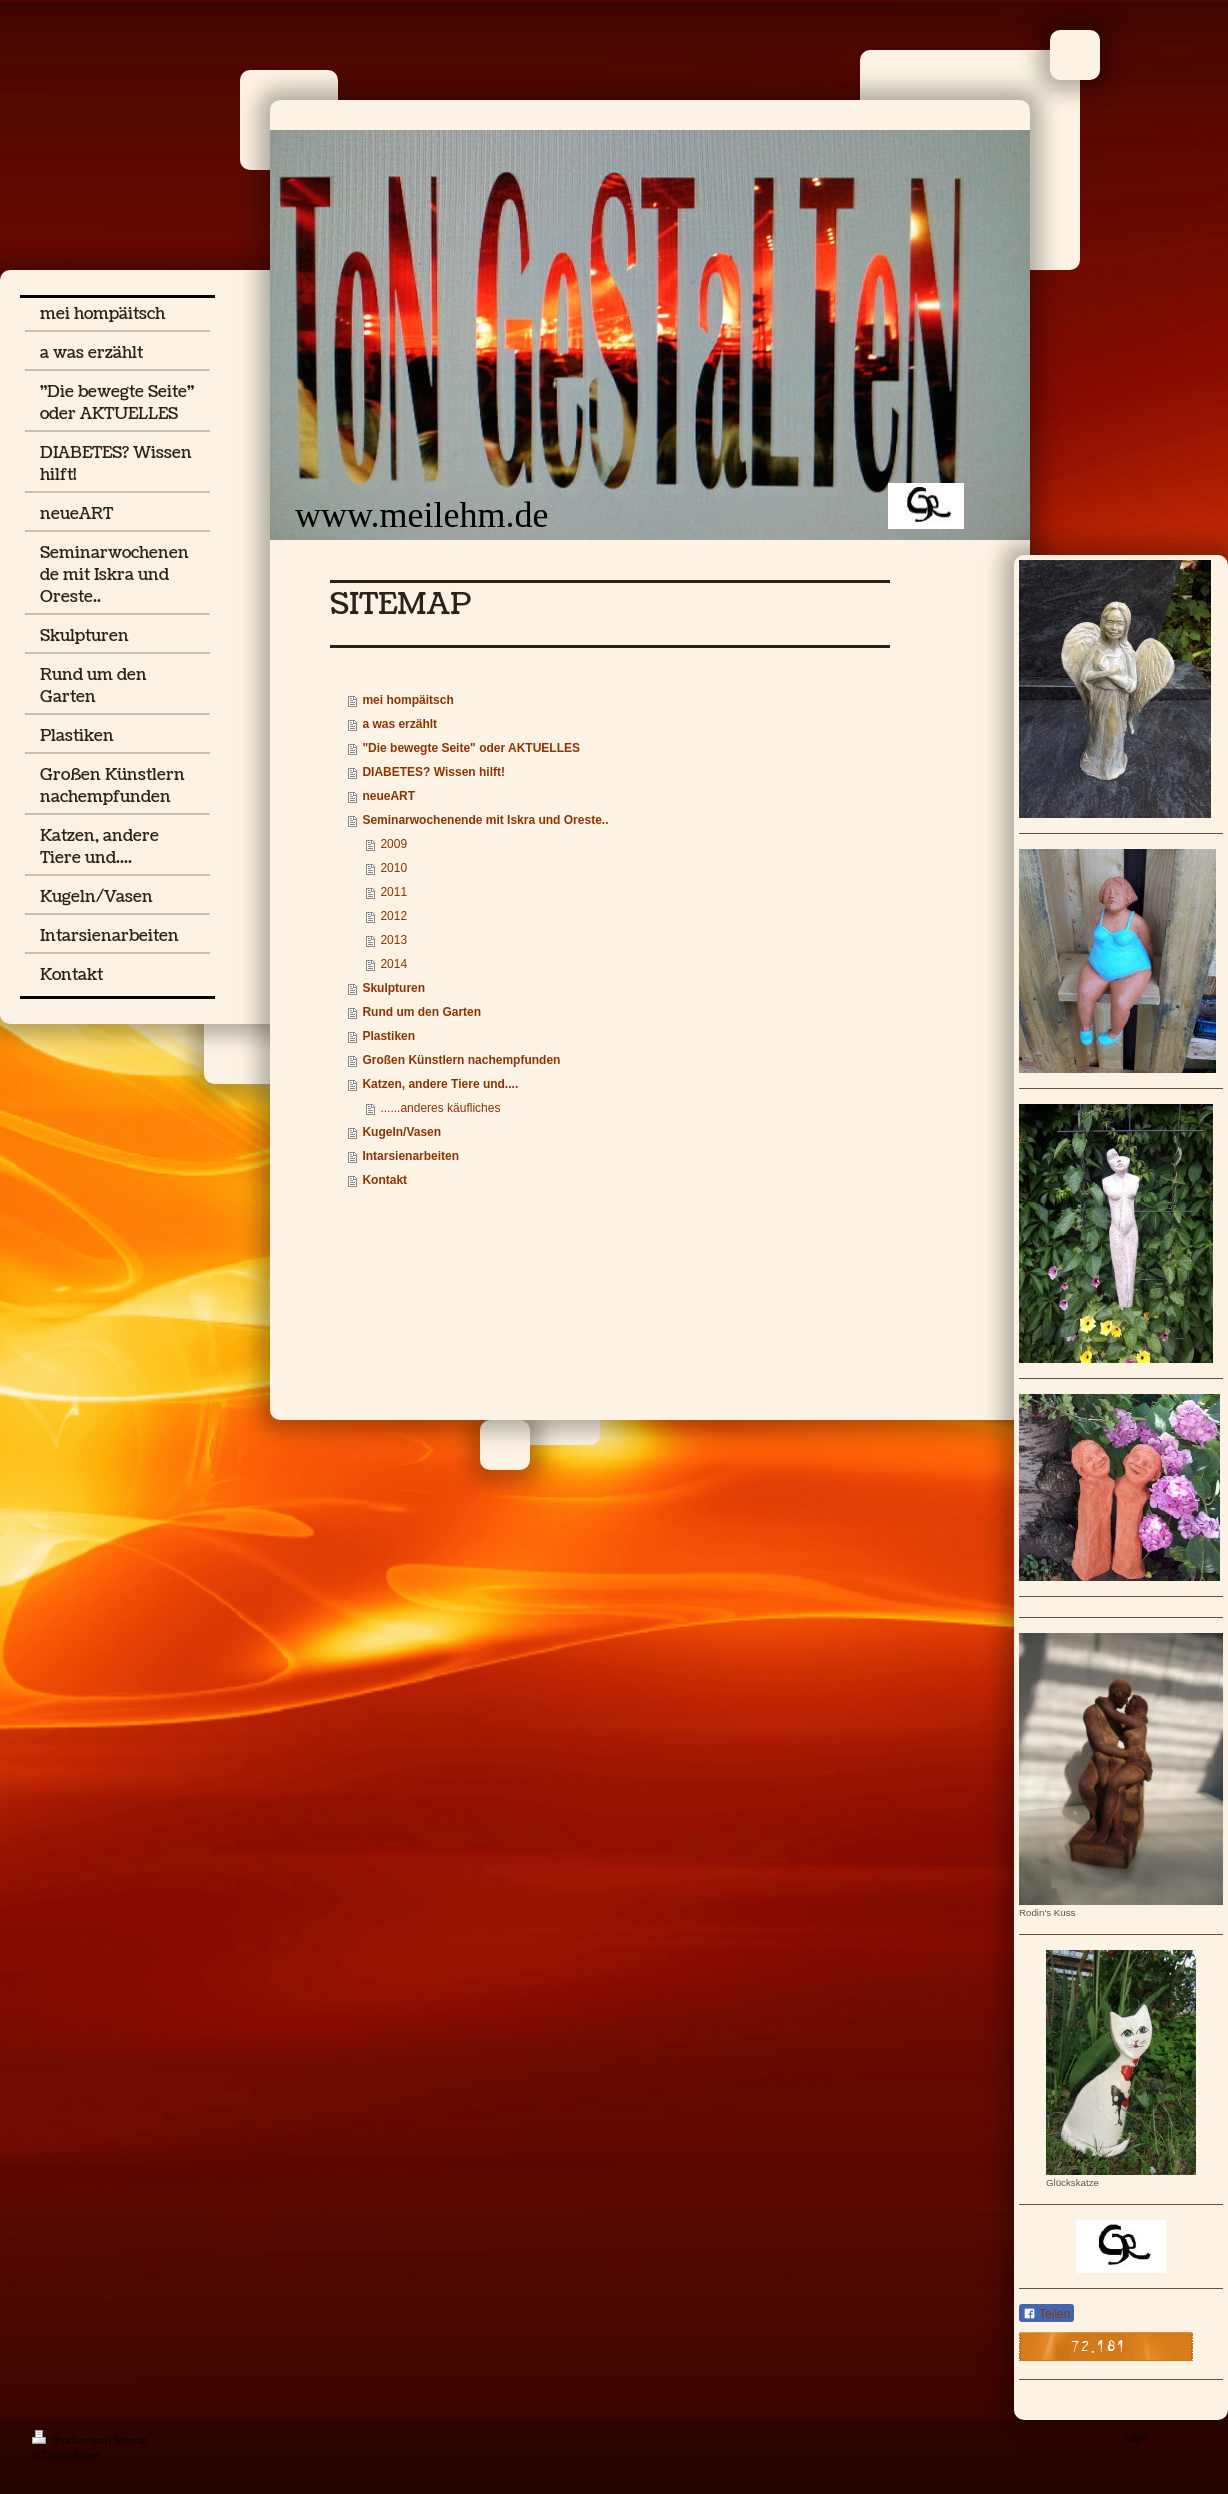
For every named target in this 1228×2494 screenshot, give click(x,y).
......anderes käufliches (440, 1108)
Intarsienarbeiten (410, 1156)
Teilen (1046, 2314)
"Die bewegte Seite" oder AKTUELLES (471, 748)
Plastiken (388, 1036)
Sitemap (130, 2440)
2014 (393, 964)
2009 (393, 844)
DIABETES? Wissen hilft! (433, 772)
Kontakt (384, 1180)
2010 (393, 868)
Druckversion (70, 2440)
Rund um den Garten (421, 1012)
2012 (393, 916)
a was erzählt (399, 724)
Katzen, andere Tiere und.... (440, 1084)
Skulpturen (393, 988)
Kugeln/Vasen (401, 1132)
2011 (393, 892)
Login (1136, 2437)
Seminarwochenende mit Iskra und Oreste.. (485, 820)
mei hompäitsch (407, 700)
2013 (393, 940)
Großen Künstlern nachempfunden (461, 1060)
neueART (388, 796)
